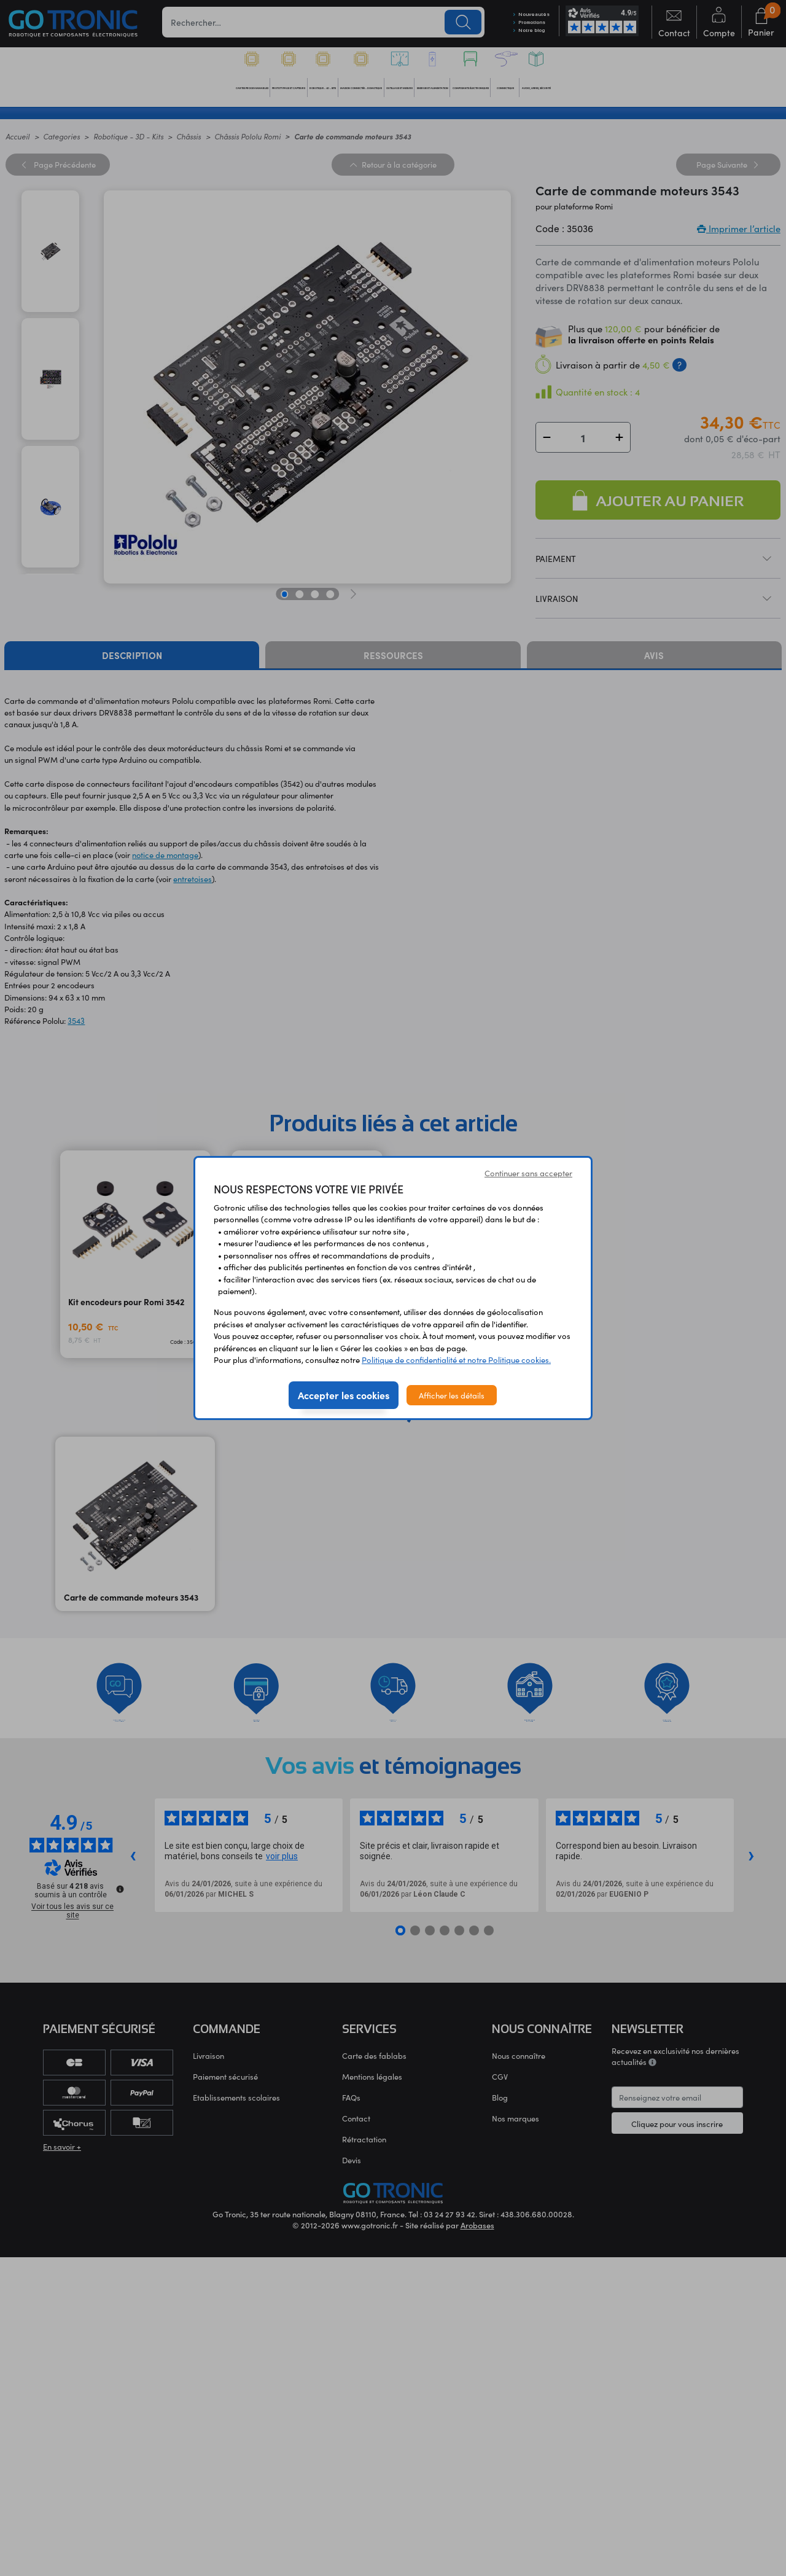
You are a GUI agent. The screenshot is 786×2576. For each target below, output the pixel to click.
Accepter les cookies (343, 1395)
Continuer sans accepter (528, 1173)
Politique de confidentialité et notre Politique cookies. (456, 1359)
